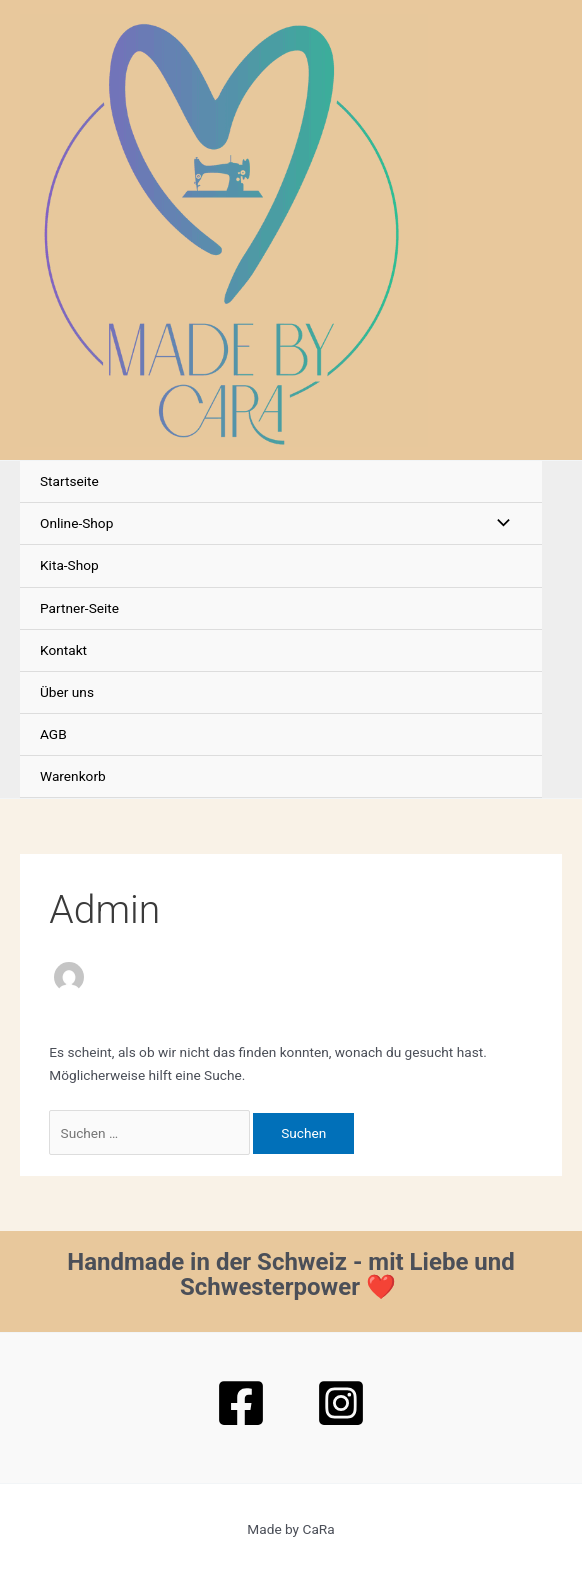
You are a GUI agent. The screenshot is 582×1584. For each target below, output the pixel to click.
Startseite (69, 481)
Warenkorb (73, 776)
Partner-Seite (79, 608)
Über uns (67, 692)
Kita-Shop (69, 565)
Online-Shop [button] (76, 523)
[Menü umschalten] (498, 523)
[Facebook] (241, 1403)
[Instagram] (341, 1403)
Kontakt (63, 650)
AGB (53, 734)
